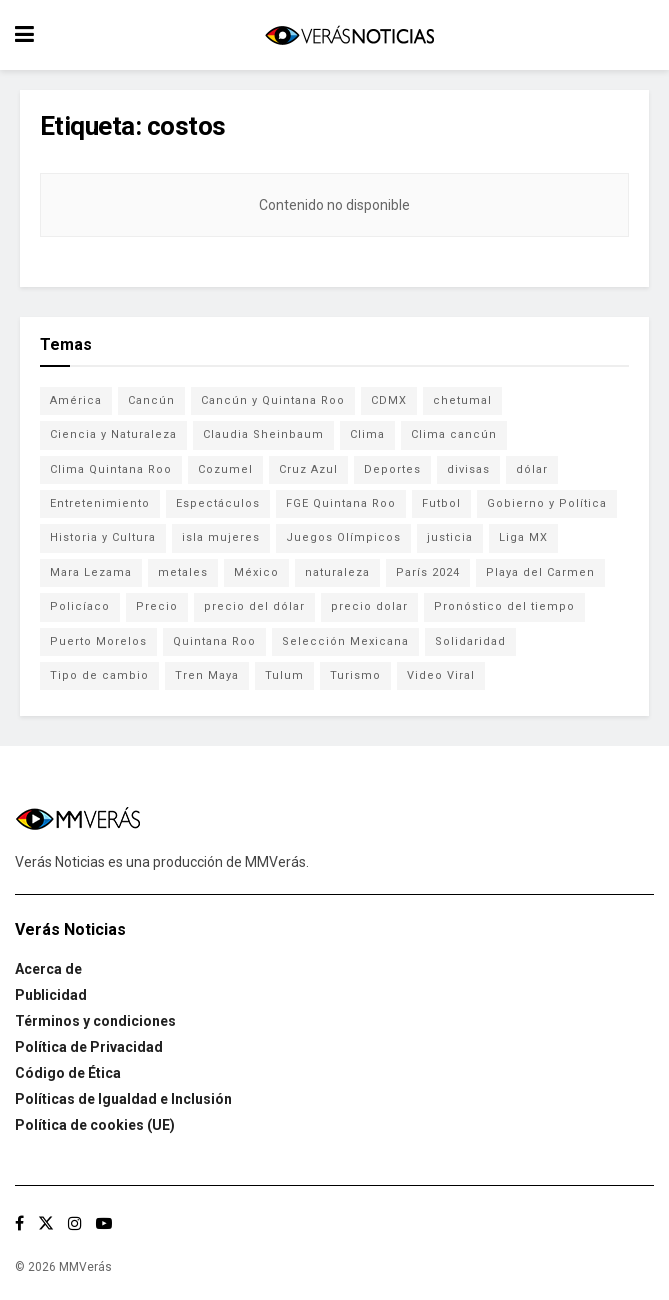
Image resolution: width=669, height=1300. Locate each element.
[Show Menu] (24, 35)
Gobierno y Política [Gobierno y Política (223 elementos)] (547, 503)
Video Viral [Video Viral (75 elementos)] (441, 675)
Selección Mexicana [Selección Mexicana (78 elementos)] (345, 641)
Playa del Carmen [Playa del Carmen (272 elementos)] (540, 572)
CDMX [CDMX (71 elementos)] (389, 400)
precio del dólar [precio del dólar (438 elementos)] (254, 606)
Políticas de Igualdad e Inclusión (123, 1099)
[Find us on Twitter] (46, 1223)
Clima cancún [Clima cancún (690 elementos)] (454, 434)
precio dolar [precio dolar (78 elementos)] (369, 606)
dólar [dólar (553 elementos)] (532, 469)
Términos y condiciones (95, 1021)
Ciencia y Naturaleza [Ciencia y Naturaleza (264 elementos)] (113, 434)
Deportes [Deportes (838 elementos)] (392, 469)
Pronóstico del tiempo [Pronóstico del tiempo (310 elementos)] (504, 606)
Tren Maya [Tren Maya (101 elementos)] (207, 675)
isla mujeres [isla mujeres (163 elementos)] (221, 537)
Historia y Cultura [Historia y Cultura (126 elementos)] (103, 537)
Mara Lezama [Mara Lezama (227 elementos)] (91, 572)
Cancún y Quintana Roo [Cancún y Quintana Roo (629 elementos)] (273, 400)
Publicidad (51, 995)
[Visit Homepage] (349, 35)
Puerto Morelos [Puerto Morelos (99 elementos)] (98, 641)
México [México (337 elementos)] (256, 572)
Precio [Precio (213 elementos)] (157, 606)
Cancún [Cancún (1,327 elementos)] (151, 400)
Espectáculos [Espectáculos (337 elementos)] (218, 503)
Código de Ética (68, 1073)
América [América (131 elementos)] (76, 400)
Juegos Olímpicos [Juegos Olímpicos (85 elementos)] (343, 537)
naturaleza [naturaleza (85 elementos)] (337, 572)
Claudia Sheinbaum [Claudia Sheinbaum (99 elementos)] (263, 434)
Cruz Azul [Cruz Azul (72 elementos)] (308, 469)
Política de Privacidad (89, 1047)
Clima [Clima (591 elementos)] (367, 434)
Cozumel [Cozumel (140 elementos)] (225, 469)
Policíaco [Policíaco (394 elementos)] (80, 606)
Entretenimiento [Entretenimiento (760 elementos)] (100, 503)
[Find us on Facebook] (19, 1223)
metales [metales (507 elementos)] (183, 572)
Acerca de (48, 969)
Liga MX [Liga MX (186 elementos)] (523, 537)
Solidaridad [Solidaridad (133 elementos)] (470, 641)
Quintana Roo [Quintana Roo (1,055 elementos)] (214, 641)
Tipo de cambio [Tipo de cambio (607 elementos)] (99, 675)
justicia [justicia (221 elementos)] (450, 537)
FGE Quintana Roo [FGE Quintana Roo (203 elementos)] (341, 503)
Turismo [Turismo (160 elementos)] (355, 675)
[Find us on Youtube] (104, 1223)
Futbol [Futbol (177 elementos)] (441, 503)
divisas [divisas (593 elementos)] (468, 469)
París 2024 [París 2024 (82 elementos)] (428, 572)
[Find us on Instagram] (75, 1223)
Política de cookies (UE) (95, 1125)
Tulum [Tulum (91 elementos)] (284, 675)
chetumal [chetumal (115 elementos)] (462, 400)
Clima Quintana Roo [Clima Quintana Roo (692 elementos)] (111, 469)
